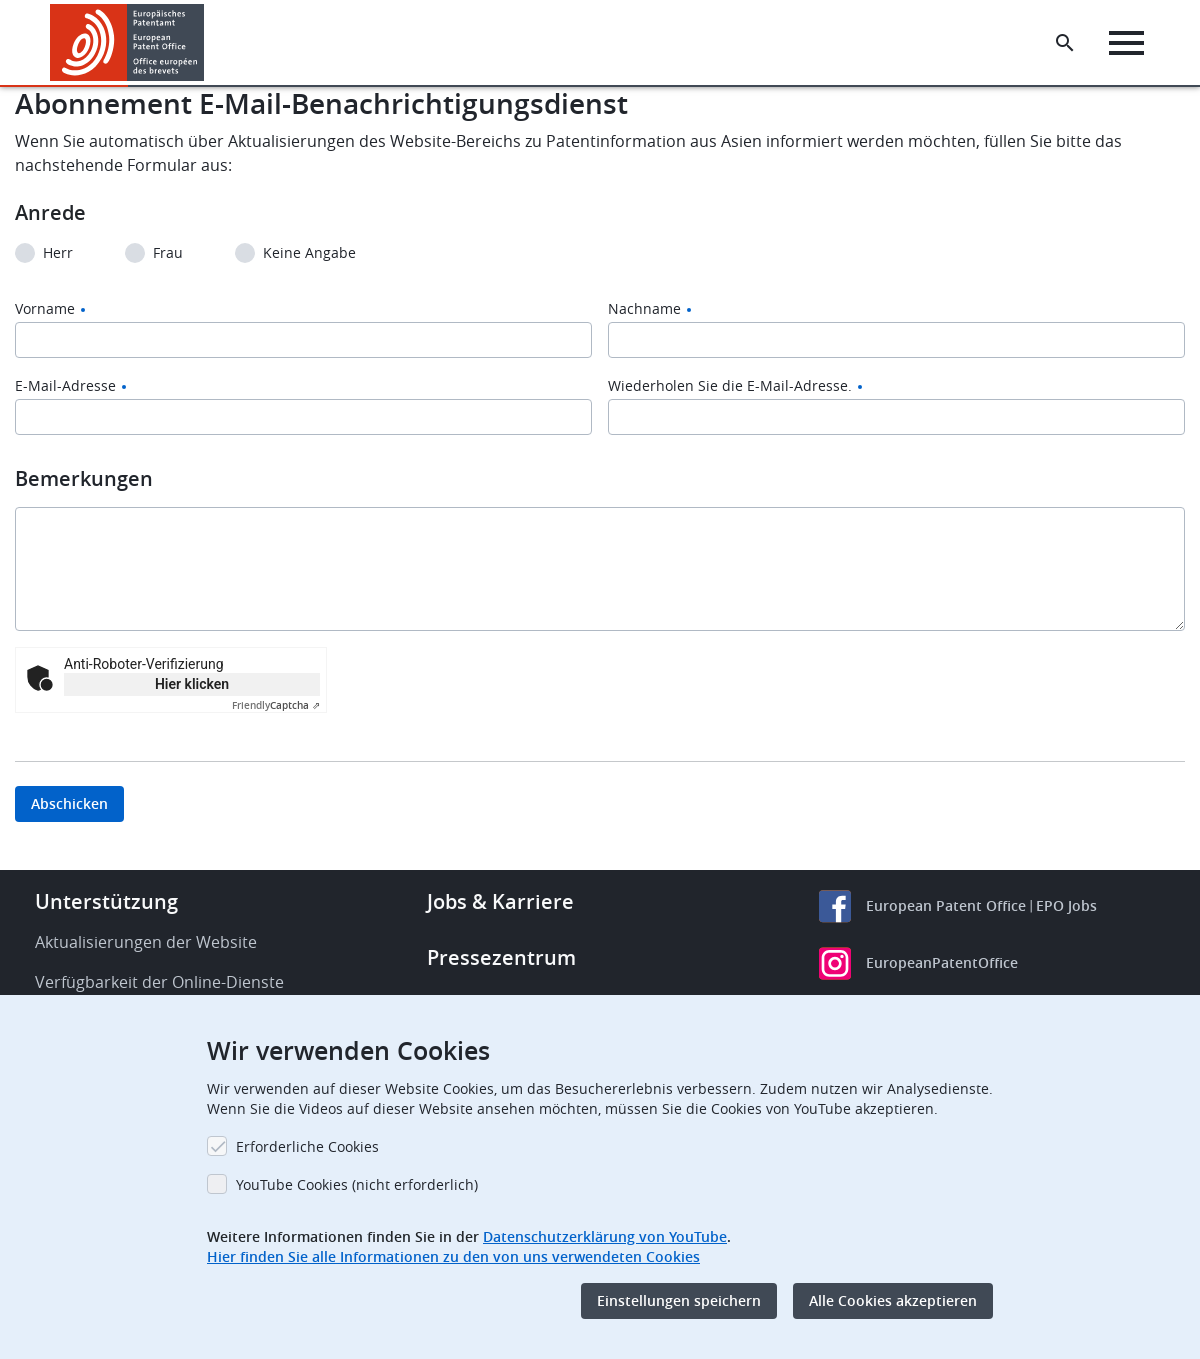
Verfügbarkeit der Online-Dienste (159, 982)
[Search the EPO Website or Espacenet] (1065, 43)
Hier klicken (192, 684)
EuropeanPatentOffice (942, 962)
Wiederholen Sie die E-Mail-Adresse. (730, 386)
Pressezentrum (501, 957)
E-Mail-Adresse (65, 386)
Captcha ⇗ (276, 705)
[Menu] (1126, 43)
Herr (58, 253)
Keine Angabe (309, 253)
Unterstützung (106, 901)
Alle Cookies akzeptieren (893, 1300)
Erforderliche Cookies (307, 1146)
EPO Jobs (1066, 905)
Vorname (45, 309)
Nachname (644, 309)
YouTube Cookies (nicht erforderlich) (357, 1184)
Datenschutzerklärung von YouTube (605, 1236)
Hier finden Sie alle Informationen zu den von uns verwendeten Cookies (453, 1256)
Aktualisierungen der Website (146, 942)
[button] (207, 43)
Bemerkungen (84, 479)
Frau (168, 253)
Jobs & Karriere (500, 901)
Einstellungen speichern (679, 1300)
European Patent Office (946, 905)
